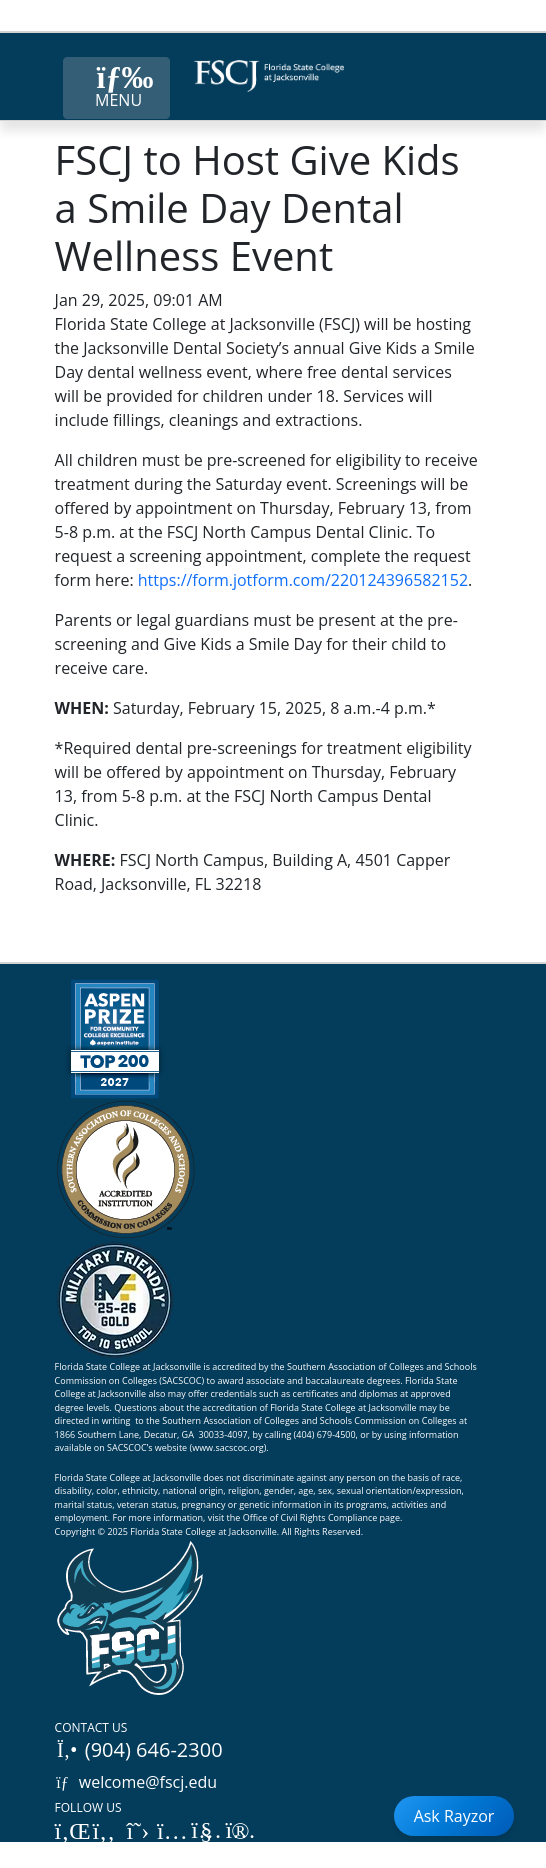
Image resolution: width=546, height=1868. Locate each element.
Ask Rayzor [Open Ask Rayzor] (454, 1816)
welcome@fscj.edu (136, 1782)
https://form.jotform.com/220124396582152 (303, 580)
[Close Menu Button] (116, 88)
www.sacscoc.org (228, 1447)
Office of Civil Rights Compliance (310, 1517)
